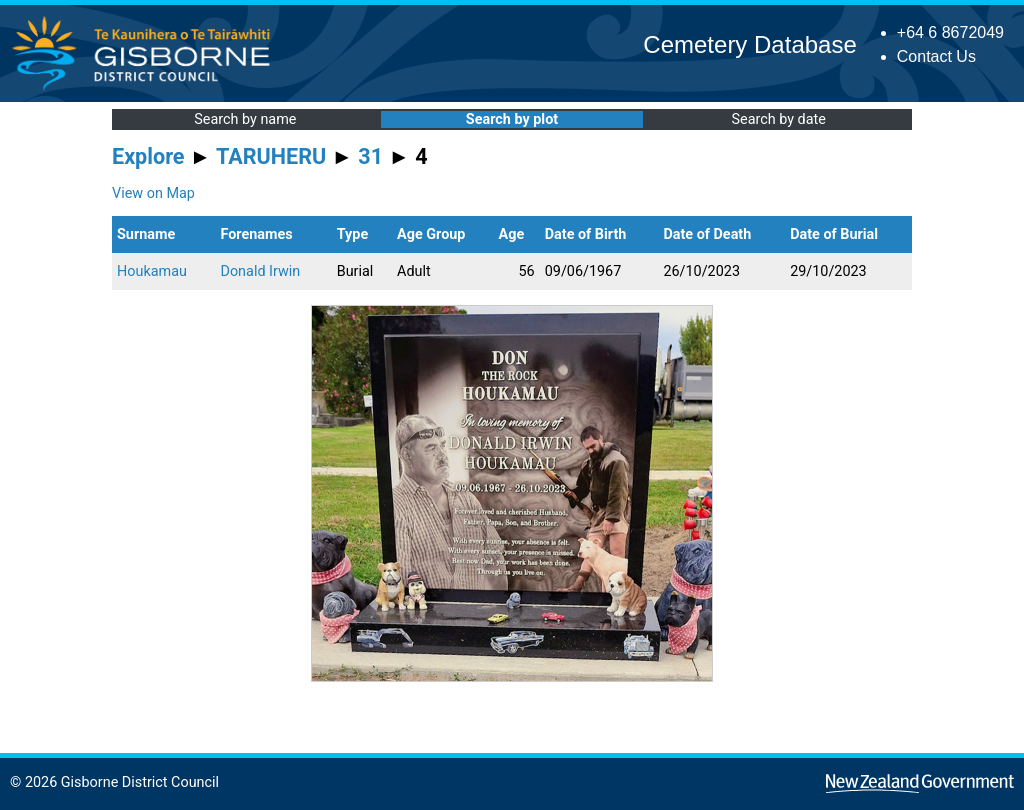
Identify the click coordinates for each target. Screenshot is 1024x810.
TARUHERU (271, 156)
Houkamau (152, 271)
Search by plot (512, 119)
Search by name (245, 119)
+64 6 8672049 (950, 32)
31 (370, 156)
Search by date (778, 119)
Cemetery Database (749, 44)
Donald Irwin (260, 271)
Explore (148, 156)
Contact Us (936, 56)
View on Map (153, 193)
